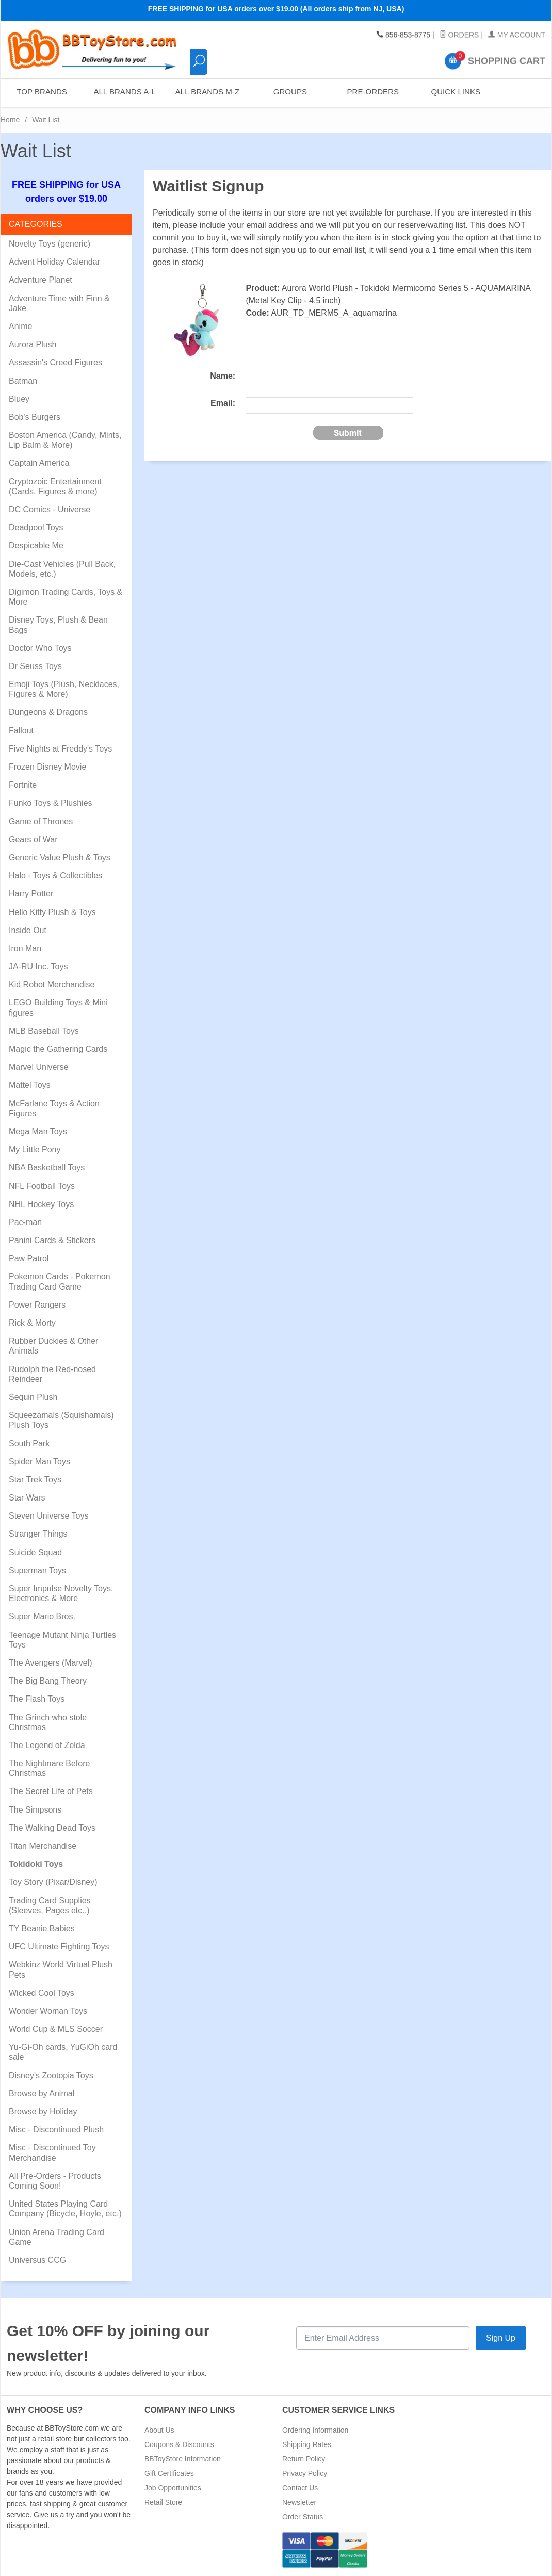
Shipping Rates (306, 2444)
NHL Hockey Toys (41, 1204)
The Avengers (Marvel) (50, 1662)
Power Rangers (37, 1304)
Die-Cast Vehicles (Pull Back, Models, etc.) (62, 569)
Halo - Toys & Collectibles (55, 875)
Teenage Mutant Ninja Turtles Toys (62, 1640)
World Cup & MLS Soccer (56, 2029)
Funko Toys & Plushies (50, 802)
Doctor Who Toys (40, 648)
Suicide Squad (35, 1552)
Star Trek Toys (35, 1479)
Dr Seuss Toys (35, 666)
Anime (20, 326)
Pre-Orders (372, 92)
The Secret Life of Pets (51, 1791)
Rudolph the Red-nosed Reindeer (52, 1374)
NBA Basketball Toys (47, 1167)
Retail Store (163, 2502)
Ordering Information (315, 2430)
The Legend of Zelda (47, 1745)
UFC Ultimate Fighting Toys (59, 1946)
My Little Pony (34, 1149)
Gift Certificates (169, 2473)
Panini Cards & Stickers (52, 1240)
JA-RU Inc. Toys (38, 966)
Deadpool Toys (36, 527)
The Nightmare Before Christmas (49, 1768)
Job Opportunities (172, 2488)
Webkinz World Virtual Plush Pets (60, 1969)
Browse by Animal (41, 2093)
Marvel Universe (39, 1067)
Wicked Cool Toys (41, 1992)
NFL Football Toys (42, 1186)
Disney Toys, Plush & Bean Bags (58, 624)
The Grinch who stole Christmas (48, 1722)
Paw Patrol (28, 1258)
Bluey (19, 399)
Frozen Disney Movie (47, 766)
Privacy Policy (304, 2473)
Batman (23, 381)
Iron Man (25, 948)
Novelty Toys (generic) (49, 243)
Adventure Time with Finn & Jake (59, 303)
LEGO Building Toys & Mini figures (58, 1007)
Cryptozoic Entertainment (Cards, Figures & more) (55, 486)
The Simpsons (35, 1809)
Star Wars (27, 1497)
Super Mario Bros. (42, 1616)
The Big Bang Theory (48, 1680)
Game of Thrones (41, 821)
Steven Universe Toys (48, 1515)
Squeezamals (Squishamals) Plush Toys (61, 1420)
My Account (516, 35)
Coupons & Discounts (179, 2444)
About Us (159, 2430)
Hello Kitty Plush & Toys (52, 912)
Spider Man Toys (39, 1461)
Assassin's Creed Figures (55, 362)
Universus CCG (37, 2260)
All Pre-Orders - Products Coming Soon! (55, 2181)
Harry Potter (31, 893)
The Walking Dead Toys (52, 1827)
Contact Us (300, 2488)
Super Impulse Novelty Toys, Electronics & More (61, 1593)
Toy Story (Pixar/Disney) (53, 1882)
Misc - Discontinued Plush (56, 2129)
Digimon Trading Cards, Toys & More (65, 597)
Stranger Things (38, 1533)
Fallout (21, 730)
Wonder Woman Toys (48, 2011)
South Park (29, 1443)
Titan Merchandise (42, 1845)
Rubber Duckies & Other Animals (53, 1345)
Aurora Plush (33, 344)
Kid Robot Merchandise (51, 984)
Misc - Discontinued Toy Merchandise (52, 2152)
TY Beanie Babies (42, 1928)
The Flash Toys (36, 1698)
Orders (459, 35)
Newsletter (299, 2502)
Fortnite (23, 784)
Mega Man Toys (38, 1131)
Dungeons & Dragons (48, 712)
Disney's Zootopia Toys (51, 2075)
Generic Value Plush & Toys (59, 857)
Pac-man (25, 1222)
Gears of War (33, 839)
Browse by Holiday (43, 2111)
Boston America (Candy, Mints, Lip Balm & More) (65, 440)
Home (10, 120)
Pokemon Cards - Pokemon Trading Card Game (59, 1281)
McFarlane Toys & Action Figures (54, 1108)
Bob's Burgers (34, 417)
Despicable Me (36, 545)
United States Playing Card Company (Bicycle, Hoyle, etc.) (65, 2208)
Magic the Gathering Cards (58, 1049)
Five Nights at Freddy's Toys (60, 748)
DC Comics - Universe (49, 509)
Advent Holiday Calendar (54, 261)
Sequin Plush (33, 1397)
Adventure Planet (40, 279)
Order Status (302, 2517)
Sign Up (500, 2338)
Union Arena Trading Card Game (56, 2237)
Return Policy (303, 2459)
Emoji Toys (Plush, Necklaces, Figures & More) (64, 689)
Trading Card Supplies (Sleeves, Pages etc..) (50, 1905)
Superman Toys (37, 1570)
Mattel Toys (30, 1085)
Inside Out (27, 930)
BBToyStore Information (182, 2459)
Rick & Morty (32, 1322)
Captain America (39, 463)
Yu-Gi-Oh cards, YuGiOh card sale (63, 2052)
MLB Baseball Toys (44, 1030)
